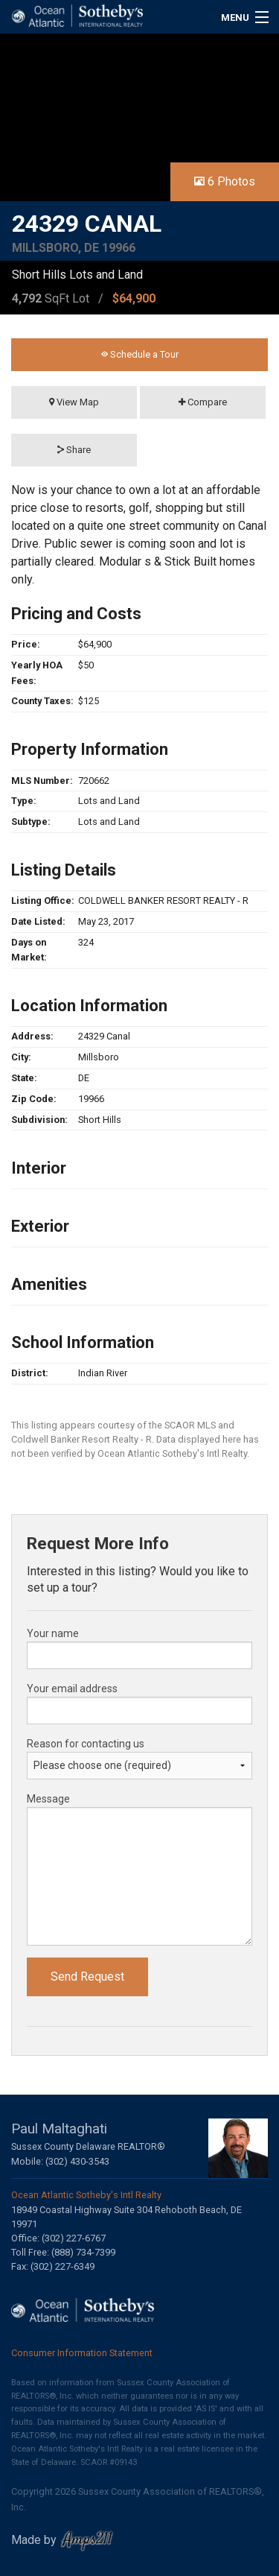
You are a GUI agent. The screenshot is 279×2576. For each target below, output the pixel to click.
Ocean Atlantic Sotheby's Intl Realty (86, 2194)
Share (74, 449)
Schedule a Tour (140, 354)
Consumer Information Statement (82, 2352)
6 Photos (224, 181)
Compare (203, 402)
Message (48, 1799)
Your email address (72, 1688)
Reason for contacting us (85, 1744)
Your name (53, 1633)
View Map (74, 402)
